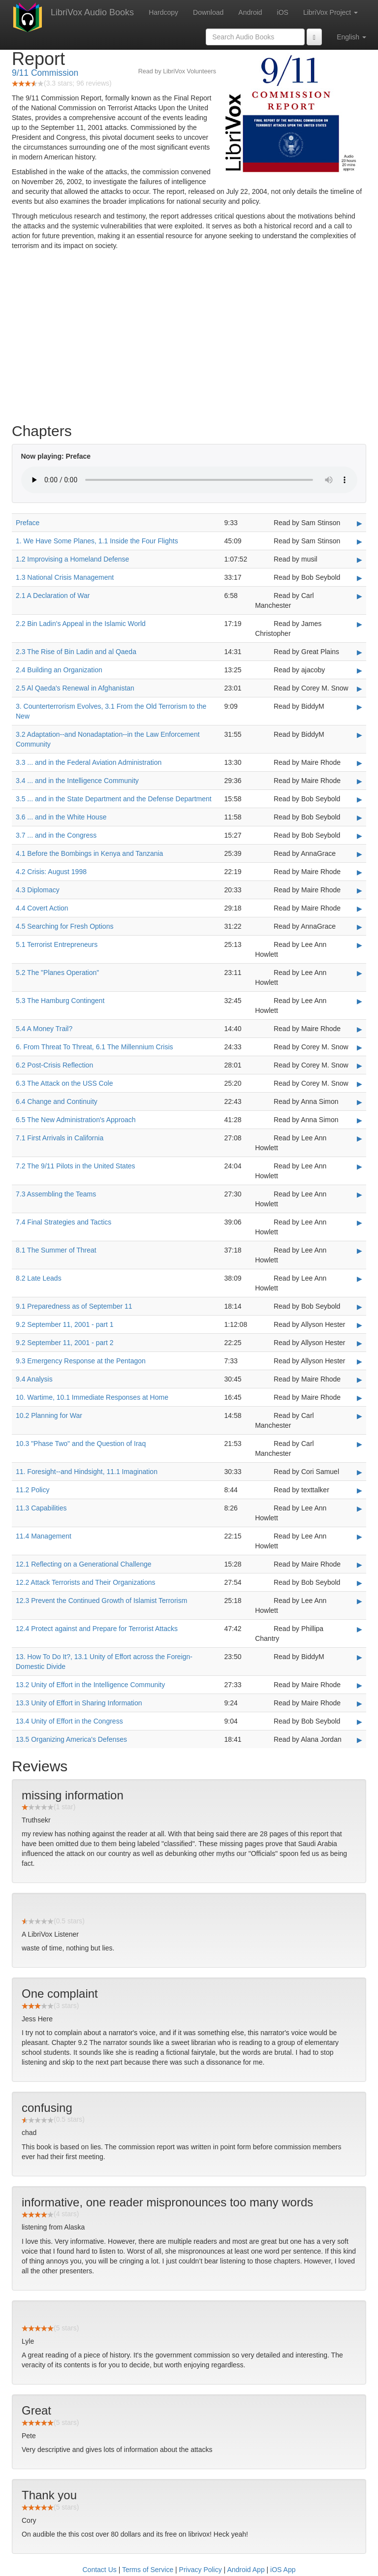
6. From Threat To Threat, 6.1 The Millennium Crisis (94, 1047)
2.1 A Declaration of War (53, 595)
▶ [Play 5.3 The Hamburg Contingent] (359, 1001)
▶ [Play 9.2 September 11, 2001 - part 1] (359, 1324)
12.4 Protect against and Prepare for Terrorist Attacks (97, 1629)
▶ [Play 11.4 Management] (359, 1536)
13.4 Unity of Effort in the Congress (69, 1721)
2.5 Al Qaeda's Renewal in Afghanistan (75, 688)
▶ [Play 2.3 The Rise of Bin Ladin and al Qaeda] (359, 652)
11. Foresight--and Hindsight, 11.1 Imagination (87, 1472)
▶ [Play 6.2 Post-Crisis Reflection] (359, 1065)
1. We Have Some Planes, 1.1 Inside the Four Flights (97, 541)
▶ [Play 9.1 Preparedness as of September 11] (359, 1306)
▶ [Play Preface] (359, 523)
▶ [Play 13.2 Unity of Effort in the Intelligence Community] (359, 1685)
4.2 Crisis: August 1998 (51, 872)
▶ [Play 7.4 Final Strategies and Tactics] (359, 1222)
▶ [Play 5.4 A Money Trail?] (359, 1029)
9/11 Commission (45, 73)
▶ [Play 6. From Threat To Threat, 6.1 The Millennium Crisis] (359, 1047)
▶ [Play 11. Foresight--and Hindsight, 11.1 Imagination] (359, 1472)
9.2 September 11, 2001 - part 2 (64, 1343)
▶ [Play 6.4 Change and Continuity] (359, 1102)
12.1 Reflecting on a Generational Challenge (84, 1564)
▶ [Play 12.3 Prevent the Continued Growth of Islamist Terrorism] (359, 1601)
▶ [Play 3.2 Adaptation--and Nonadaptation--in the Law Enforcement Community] (359, 734)
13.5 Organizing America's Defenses (71, 1739)
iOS (282, 12)
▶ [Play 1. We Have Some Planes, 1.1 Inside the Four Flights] (359, 541)
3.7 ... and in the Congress (56, 835)
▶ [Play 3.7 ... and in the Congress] (359, 835)
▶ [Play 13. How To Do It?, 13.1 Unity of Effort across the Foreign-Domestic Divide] (359, 1657)
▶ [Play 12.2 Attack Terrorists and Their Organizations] (359, 1582)
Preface (27, 523)
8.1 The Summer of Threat (56, 1250)
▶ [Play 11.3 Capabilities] (359, 1508)
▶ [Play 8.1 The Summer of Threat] (359, 1250)
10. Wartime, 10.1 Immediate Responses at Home (92, 1397)
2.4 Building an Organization (59, 670)
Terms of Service (147, 2570)
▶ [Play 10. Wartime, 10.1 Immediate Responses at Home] (359, 1397)
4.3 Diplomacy (38, 890)
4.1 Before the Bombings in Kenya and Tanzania (89, 853)
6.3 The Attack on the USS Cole (64, 1083)
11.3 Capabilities (41, 1508)
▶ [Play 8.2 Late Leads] (359, 1278)
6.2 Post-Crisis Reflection (54, 1065)
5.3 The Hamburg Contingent (60, 1001)
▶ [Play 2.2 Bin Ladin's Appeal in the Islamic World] (359, 624)
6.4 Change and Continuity (56, 1101)
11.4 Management (43, 1536)
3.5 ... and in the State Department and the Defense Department (114, 799)
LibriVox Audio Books (92, 12)
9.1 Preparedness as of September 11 (74, 1306)
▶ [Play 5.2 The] (359, 973)
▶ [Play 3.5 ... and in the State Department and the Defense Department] (359, 799)
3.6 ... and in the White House (61, 817)
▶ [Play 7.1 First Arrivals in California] (359, 1138)
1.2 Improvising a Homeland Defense (72, 559)
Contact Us (100, 2570)
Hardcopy (163, 12)
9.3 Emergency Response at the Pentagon (81, 1361)
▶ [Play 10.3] (359, 1444)
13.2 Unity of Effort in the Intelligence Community (90, 1685)
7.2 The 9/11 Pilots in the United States (75, 1166)
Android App (245, 2570)
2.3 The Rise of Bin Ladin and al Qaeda (76, 652)
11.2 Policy (32, 1490)
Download (208, 12)
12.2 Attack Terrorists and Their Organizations (86, 1582)
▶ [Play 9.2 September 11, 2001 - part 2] (359, 1343)
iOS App (282, 2570)
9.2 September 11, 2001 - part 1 (64, 1324)
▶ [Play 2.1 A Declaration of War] (359, 596)
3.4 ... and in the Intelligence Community (77, 781)
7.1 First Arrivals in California (59, 1138)
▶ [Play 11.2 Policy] (359, 1490)
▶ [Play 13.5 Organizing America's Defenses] (359, 1739)
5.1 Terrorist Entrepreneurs (56, 944)
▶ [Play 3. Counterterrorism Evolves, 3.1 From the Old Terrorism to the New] (359, 706)
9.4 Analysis (34, 1379)
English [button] (351, 37)
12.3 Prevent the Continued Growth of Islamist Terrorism (101, 1600)
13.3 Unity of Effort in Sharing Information (79, 1703)
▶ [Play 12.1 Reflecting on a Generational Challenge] (359, 1564)
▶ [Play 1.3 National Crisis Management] (359, 577)
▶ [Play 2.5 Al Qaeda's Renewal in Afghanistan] (359, 688)
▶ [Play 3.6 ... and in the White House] (359, 817)
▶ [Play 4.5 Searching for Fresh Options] (359, 926)
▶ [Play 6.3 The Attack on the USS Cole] (359, 1083)
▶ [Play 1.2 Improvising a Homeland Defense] (359, 559)
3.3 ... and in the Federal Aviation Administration (88, 762)
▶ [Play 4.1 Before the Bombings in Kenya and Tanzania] (359, 853)
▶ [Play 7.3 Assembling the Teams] (359, 1194)
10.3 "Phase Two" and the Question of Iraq (81, 1443)
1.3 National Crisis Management (65, 577)
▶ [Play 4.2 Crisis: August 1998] (359, 872)
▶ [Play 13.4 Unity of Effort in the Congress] (359, 1721)
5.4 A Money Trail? (44, 1029)
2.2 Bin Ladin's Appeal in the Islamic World (81, 624)
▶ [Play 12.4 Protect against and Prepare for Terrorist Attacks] (359, 1629)
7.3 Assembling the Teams (56, 1194)
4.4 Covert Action (42, 908)
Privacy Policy (200, 2570)
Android (250, 12)
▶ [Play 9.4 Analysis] (359, 1379)
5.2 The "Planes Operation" (57, 972)
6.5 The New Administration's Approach (76, 1120)
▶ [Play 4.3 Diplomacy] (359, 890)
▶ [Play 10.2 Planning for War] (359, 1416)
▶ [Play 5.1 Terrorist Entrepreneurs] (359, 945)
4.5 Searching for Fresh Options (64, 926)
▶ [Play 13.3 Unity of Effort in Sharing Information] (359, 1703)
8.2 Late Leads (39, 1278)
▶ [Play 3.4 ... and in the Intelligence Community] (359, 781)
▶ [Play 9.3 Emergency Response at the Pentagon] (359, 1361)
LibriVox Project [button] (330, 12)
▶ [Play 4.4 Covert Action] (359, 908)
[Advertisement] (189, 339)
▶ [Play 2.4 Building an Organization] (359, 670)
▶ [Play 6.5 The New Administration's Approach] (359, 1120)
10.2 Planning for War (49, 1415)
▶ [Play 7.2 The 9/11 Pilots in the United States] (359, 1166)
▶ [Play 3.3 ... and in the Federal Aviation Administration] (359, 762)
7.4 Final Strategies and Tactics (63, 1222)
